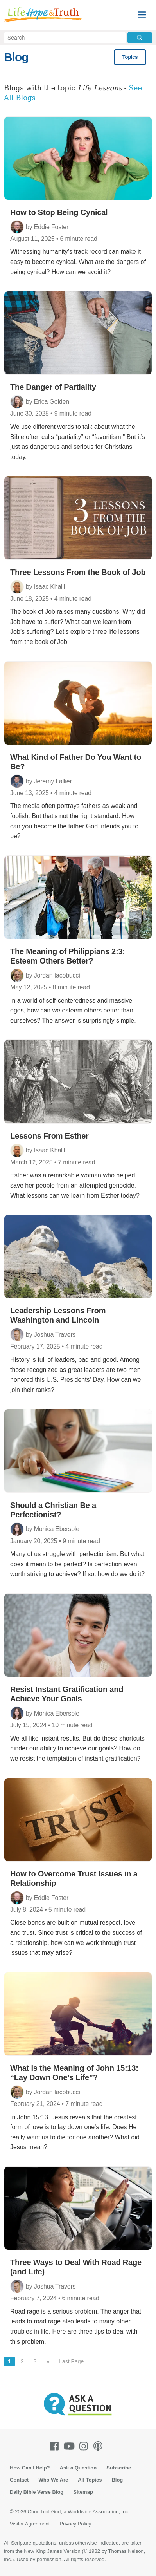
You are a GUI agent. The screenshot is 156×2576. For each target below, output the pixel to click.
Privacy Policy (75, 2524)
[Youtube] (71, 2446)
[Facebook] (56, 2446)
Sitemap (83, 2492)
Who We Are (53, 2480)
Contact (19, 2480)
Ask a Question (78, 2468)
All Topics (90, 2480)
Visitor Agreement (30, 2524)
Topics (130, 57)
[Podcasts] (99, 2446)
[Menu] (141, 15)
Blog (16, 57)
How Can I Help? (30, 2468)
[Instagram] (85, 2446)
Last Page (71, 2361)
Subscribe (118, 2468)
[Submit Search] (139, 37)
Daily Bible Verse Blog (36, 2492)
